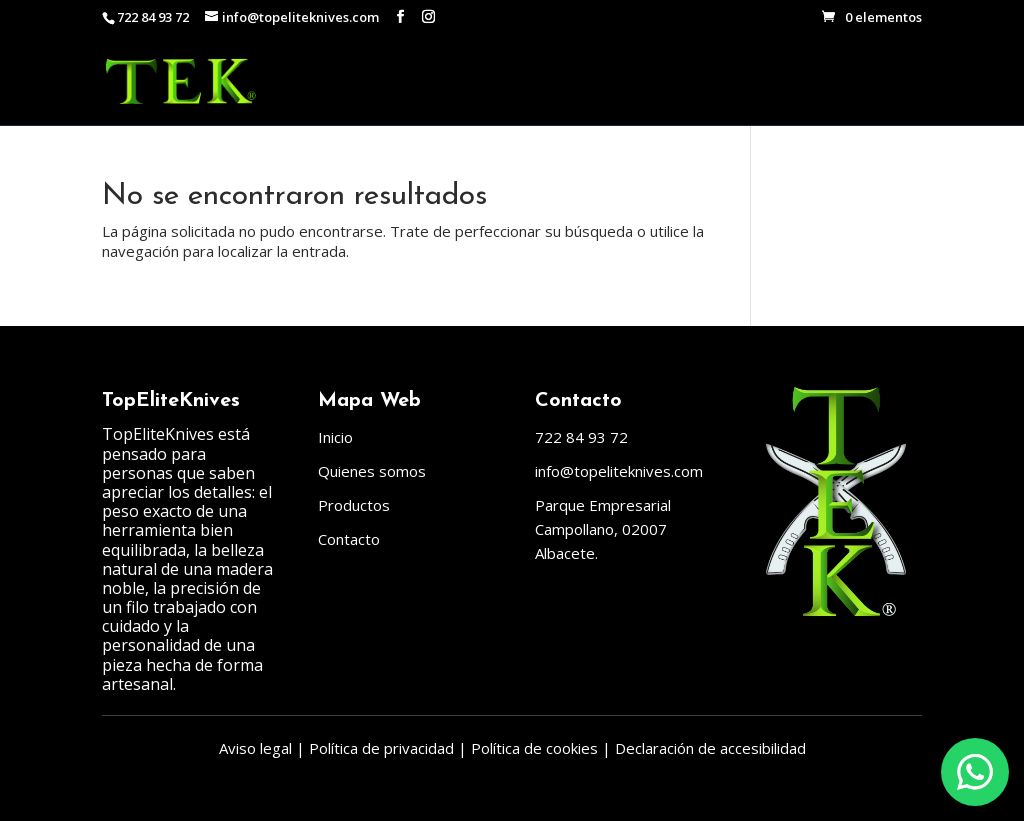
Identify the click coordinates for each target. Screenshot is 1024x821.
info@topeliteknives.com (619, 471)
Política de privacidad (381, 748)
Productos (354, 505)
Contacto (349, 539)
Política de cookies (534, 748)
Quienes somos (372, 471)
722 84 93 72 (153, 17)
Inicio (335, 437)
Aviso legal (255, 748)
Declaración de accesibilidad (710, 748)
